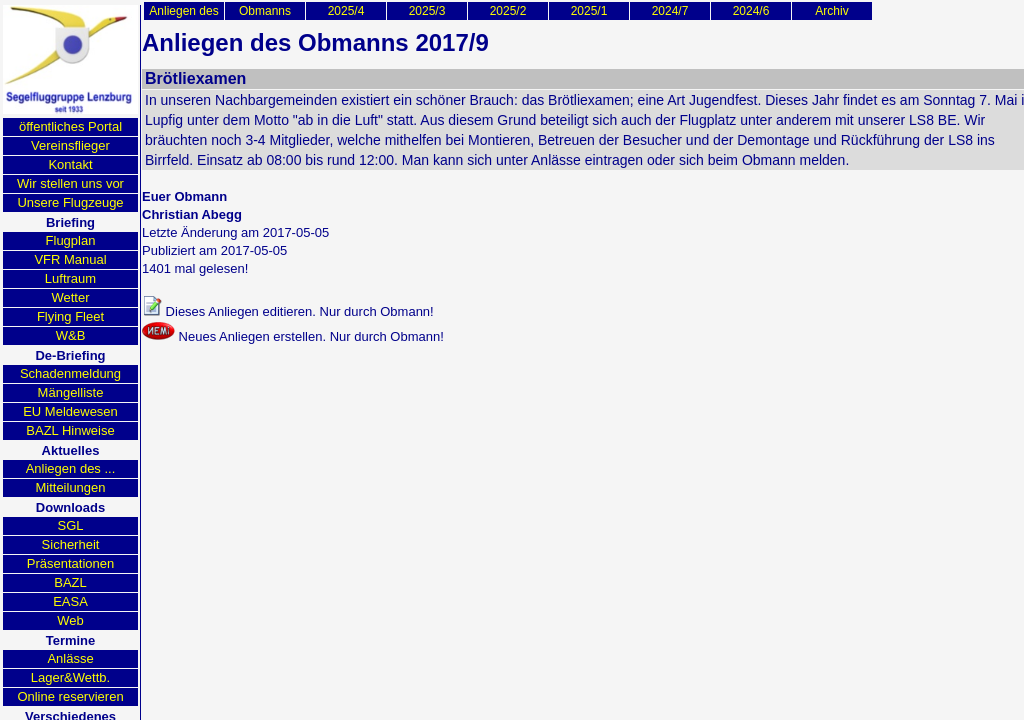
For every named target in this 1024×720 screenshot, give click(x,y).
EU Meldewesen (70, 411)
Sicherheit (71, 544)
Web (70, 620)
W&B (71, 335)
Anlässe (70, 658)
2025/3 (427, 11)
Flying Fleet (70, 316)
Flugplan (71, 240)
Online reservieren (70, 696)
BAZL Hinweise (70, 430)
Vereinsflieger (70, 145)
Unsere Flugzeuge (70, 202)
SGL (70, 525)
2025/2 (508, 11)
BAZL (70, 582)
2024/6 (751, 11)
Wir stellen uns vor (70, 183)
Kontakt (70, 164)
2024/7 (670, 11)
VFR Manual (70, 259)
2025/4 (346, 11)
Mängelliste (71, 392)
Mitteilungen (70, 487)
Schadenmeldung (70, 373)
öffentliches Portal (70, 126)
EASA (70, 601)
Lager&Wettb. (70, 677)
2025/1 (589, 11)
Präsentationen (70, 563)
